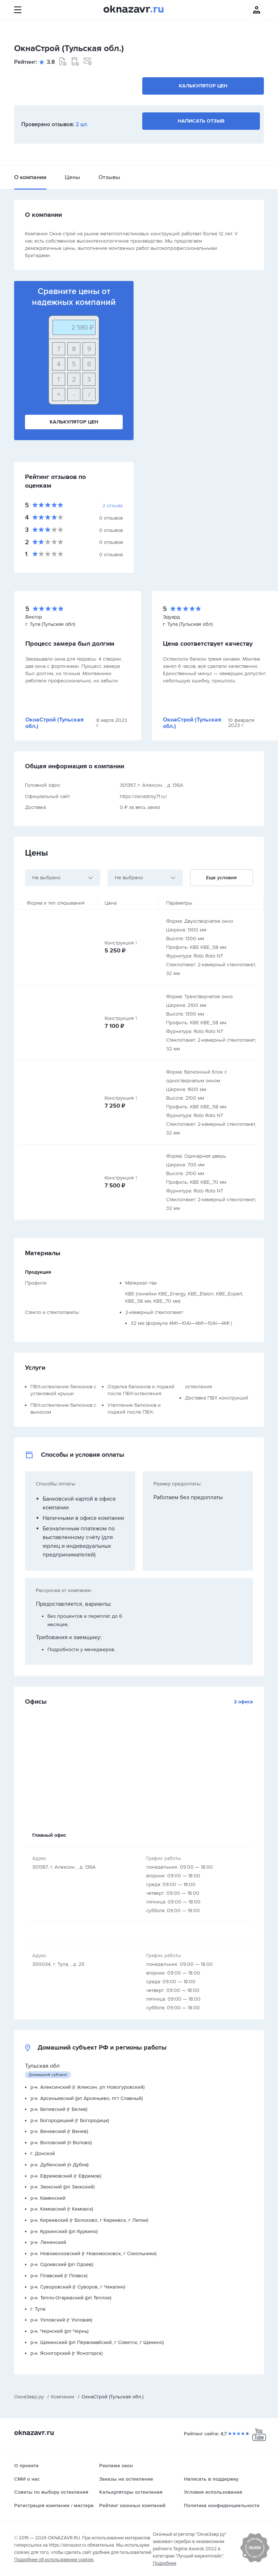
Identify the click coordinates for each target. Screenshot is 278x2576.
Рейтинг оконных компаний (132, 2505)
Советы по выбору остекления (51, 2492)
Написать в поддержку (211, 2479)
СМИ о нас (27, 2479)
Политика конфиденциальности (222, 2505)
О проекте (26, 2466)
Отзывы (109, 177)
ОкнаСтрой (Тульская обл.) (54, 723)
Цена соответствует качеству (208, 644)
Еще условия (221, 877)
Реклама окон (116, 2466)
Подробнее (164, 2563)
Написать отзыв (201, 121)
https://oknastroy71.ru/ (143, 796)
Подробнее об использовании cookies (54, 2560)
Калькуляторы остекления (131, 2492)
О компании (30, 177)
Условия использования (213, 2492)
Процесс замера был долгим (69, 644)
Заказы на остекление (126, 2479)
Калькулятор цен (203, 86)
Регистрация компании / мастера (54, 2505)
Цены (72, 177)
